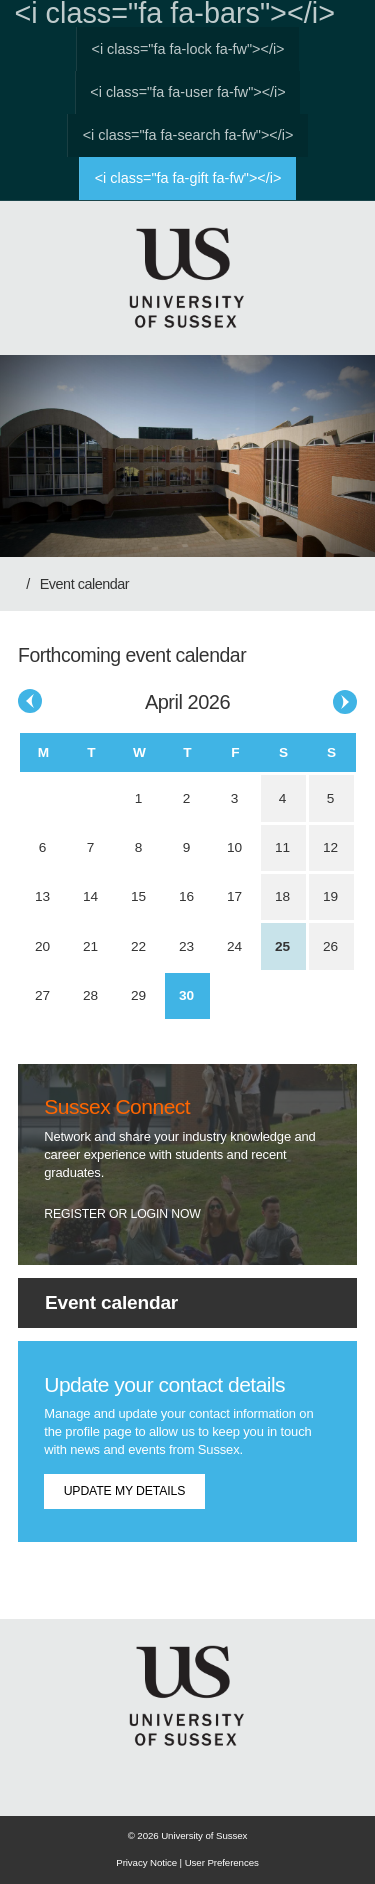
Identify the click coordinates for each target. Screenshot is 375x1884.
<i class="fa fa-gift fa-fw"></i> (188, 178)
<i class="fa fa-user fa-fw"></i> (187, 92)
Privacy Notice (146, 1862)
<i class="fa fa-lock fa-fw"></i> (188, 49)
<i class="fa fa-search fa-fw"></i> (188, 135)
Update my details (125, 1491)
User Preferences (222, 1862)
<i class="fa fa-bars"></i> (174, 13)
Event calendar (84, 584)
